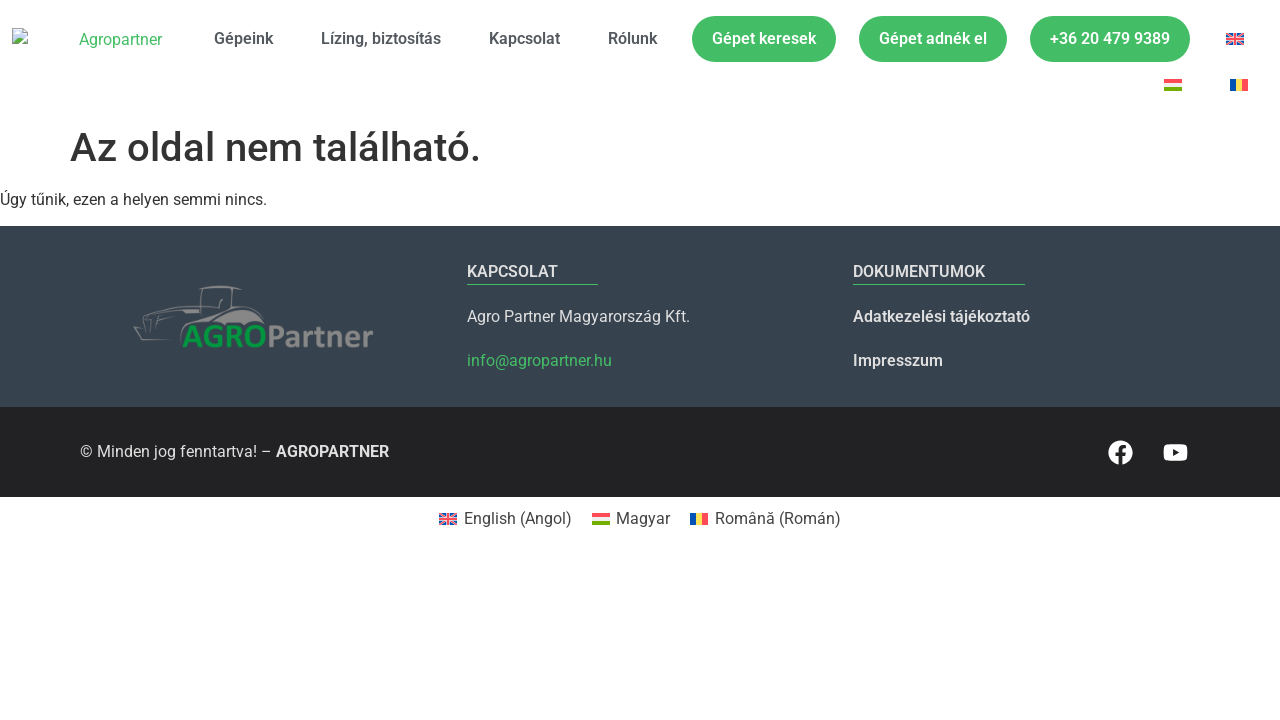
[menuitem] (1235, 39)
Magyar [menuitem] (643, 518)
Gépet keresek (764, 38)
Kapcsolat (524, 38)
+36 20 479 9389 (1110, 38)
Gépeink (243, 38)
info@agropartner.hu (539, 360)
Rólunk (632, 38)
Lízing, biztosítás (381, 38)
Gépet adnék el (933, 38)
